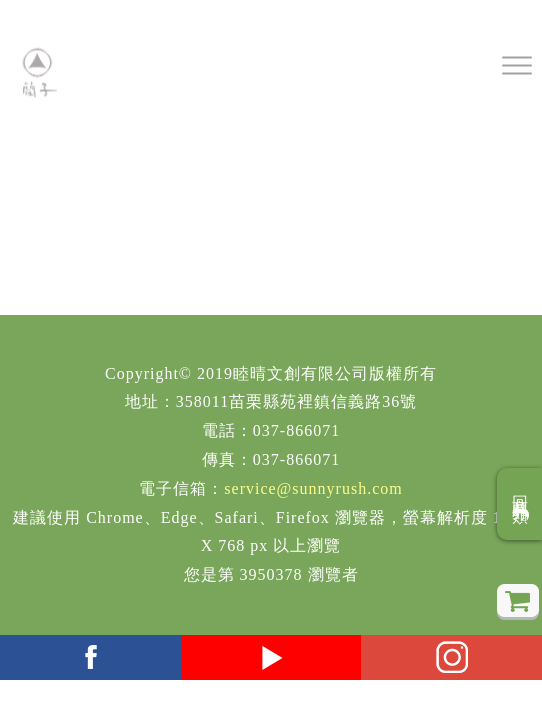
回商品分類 (520, 504)
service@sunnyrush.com (313, 488)
